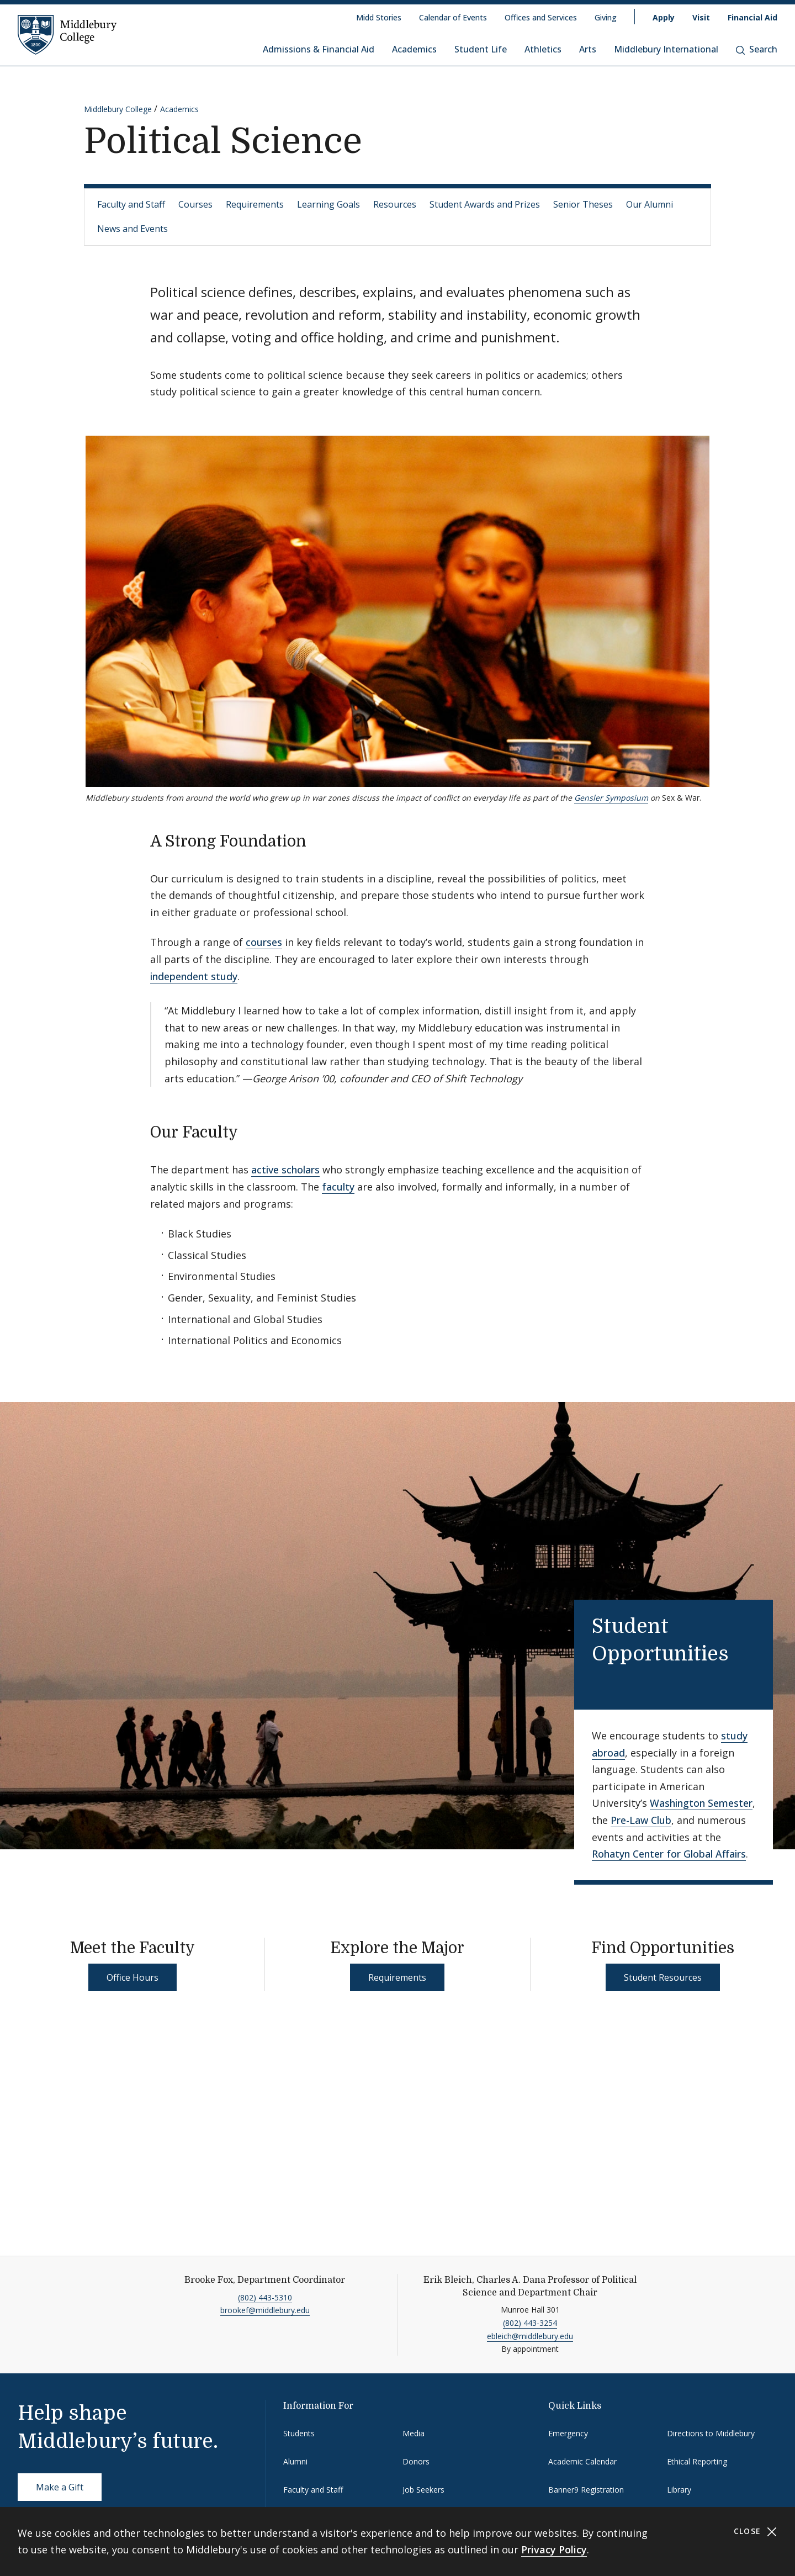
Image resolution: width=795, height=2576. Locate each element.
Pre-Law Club (641, 1820)
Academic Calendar (582, 2461)
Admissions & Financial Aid (318, 49)
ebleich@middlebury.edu (530, 2336)
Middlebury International (666, 49)
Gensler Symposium (611, 797)
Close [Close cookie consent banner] (755, 2531)
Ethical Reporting (697, 2461)
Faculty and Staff (131, 204)
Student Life (480, 49)
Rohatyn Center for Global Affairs (669, 1853)
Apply (664, 17)
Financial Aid (752, 17)
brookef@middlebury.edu (265, 2310)
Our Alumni (649, 204)
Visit (701, 17)
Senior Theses (583, 204)
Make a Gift (59, 2487)
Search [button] (756, 49)
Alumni (295, 2461)
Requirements (255, 204)
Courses (195, 204)
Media (413, 2433)
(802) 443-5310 (265, 2297)
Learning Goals (328, 204)
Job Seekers (423, 2489)
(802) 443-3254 (530, 2323)
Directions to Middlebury (711, 2433)
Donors (416, 2461)
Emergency (568, 2433)
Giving (606, 17)
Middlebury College (118, 109)
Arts (587, 49)
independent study (193, 976)
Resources (394, 204)
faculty (338, 1186)
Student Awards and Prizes (485, 204)
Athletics (542, 49)
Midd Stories (378, 17)
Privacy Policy (554, 2549)
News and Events (132, 229)
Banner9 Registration (586, 2489)
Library (679, 2489)
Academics (414, 49)
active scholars (285, 1169)
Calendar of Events (453, 17)
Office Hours (132, 1977)
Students (299, 2433)
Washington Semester (701, 1803)
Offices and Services (541, 17)
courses (264, 942)
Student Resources (663, 1977)
